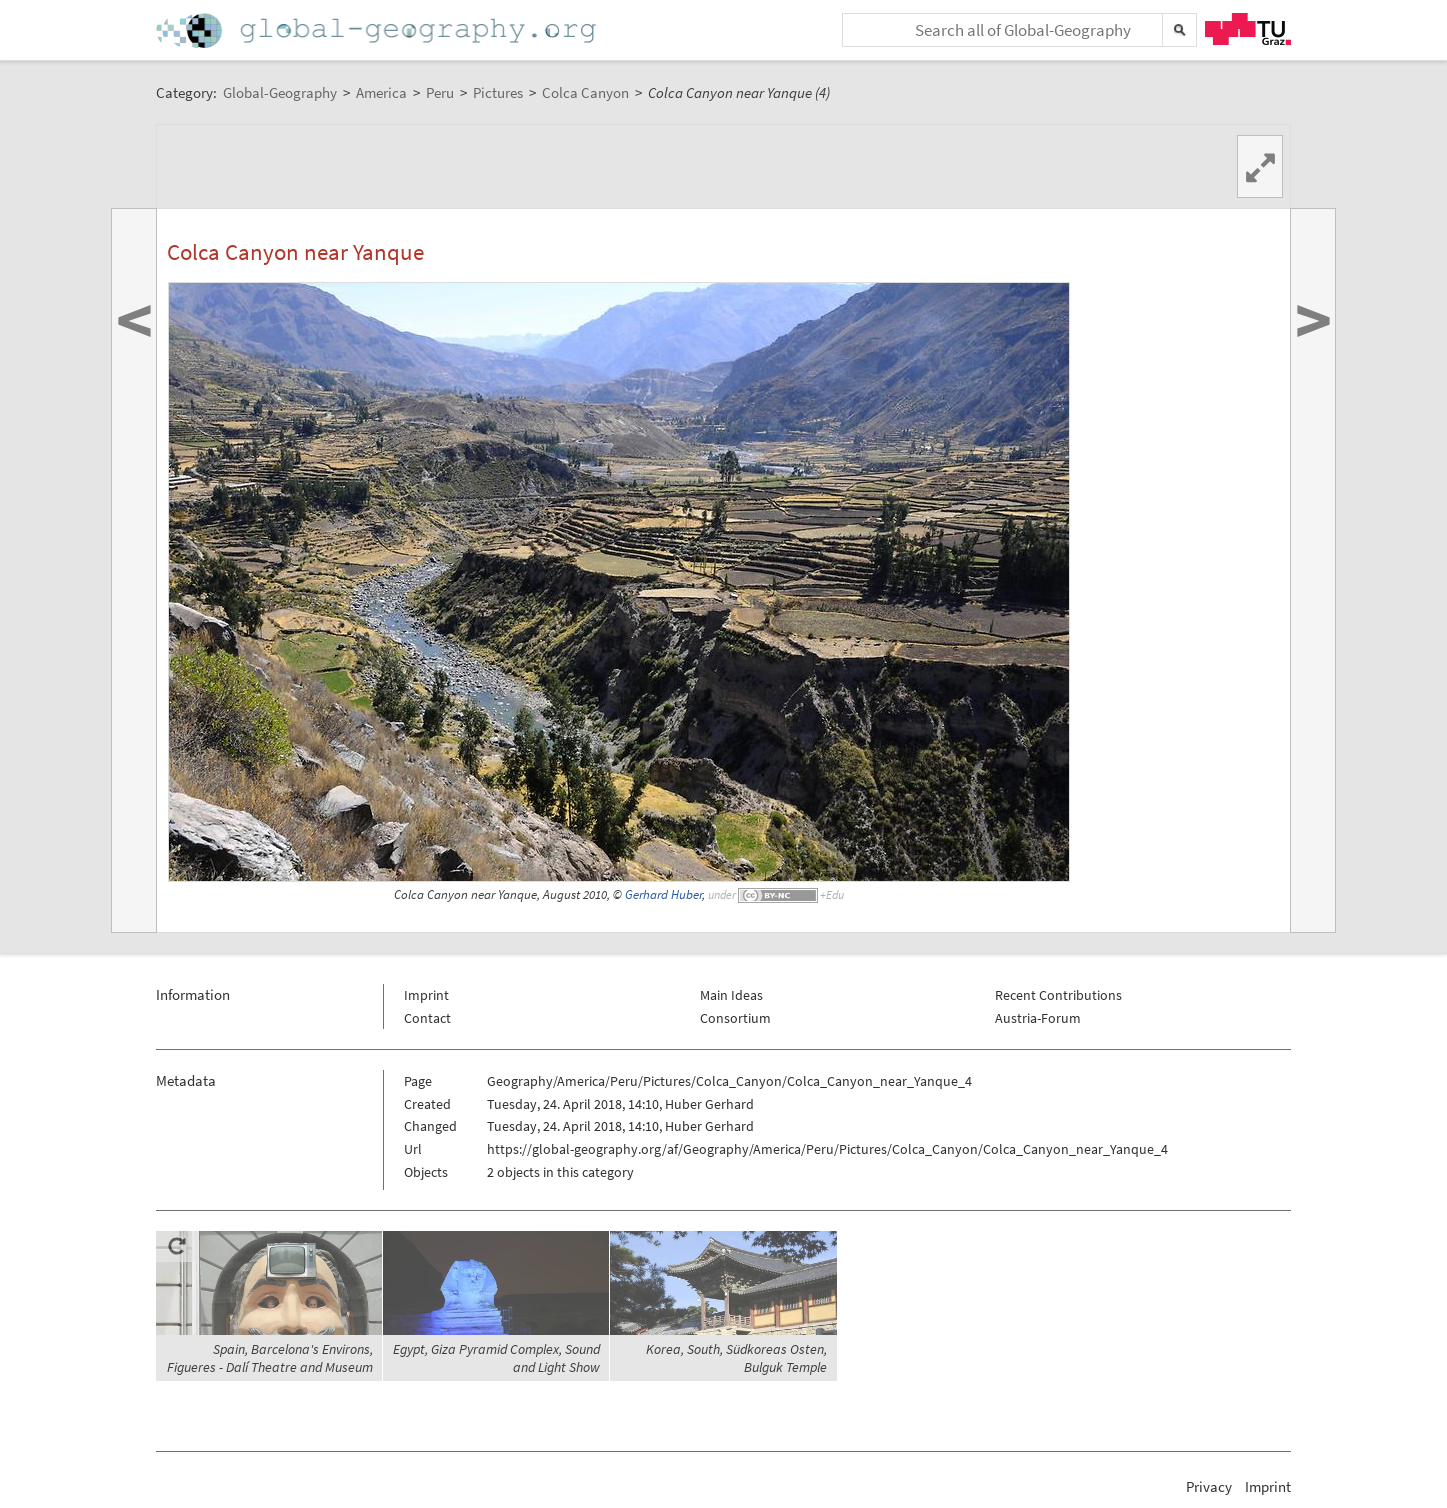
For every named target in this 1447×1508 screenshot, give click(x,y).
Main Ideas (731, 995)
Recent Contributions (1058, 995)
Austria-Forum (1038, 1018)
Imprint (426, 995)
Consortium (735, 1018)
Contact (427, 1018)
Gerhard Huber (663, 894)
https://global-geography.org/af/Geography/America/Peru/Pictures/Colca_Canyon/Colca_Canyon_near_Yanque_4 (827, 1149)
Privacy (1209, 1486)
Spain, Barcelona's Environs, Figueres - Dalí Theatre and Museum (270, 1358)
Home (378, 30)
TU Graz (1248, 29)
